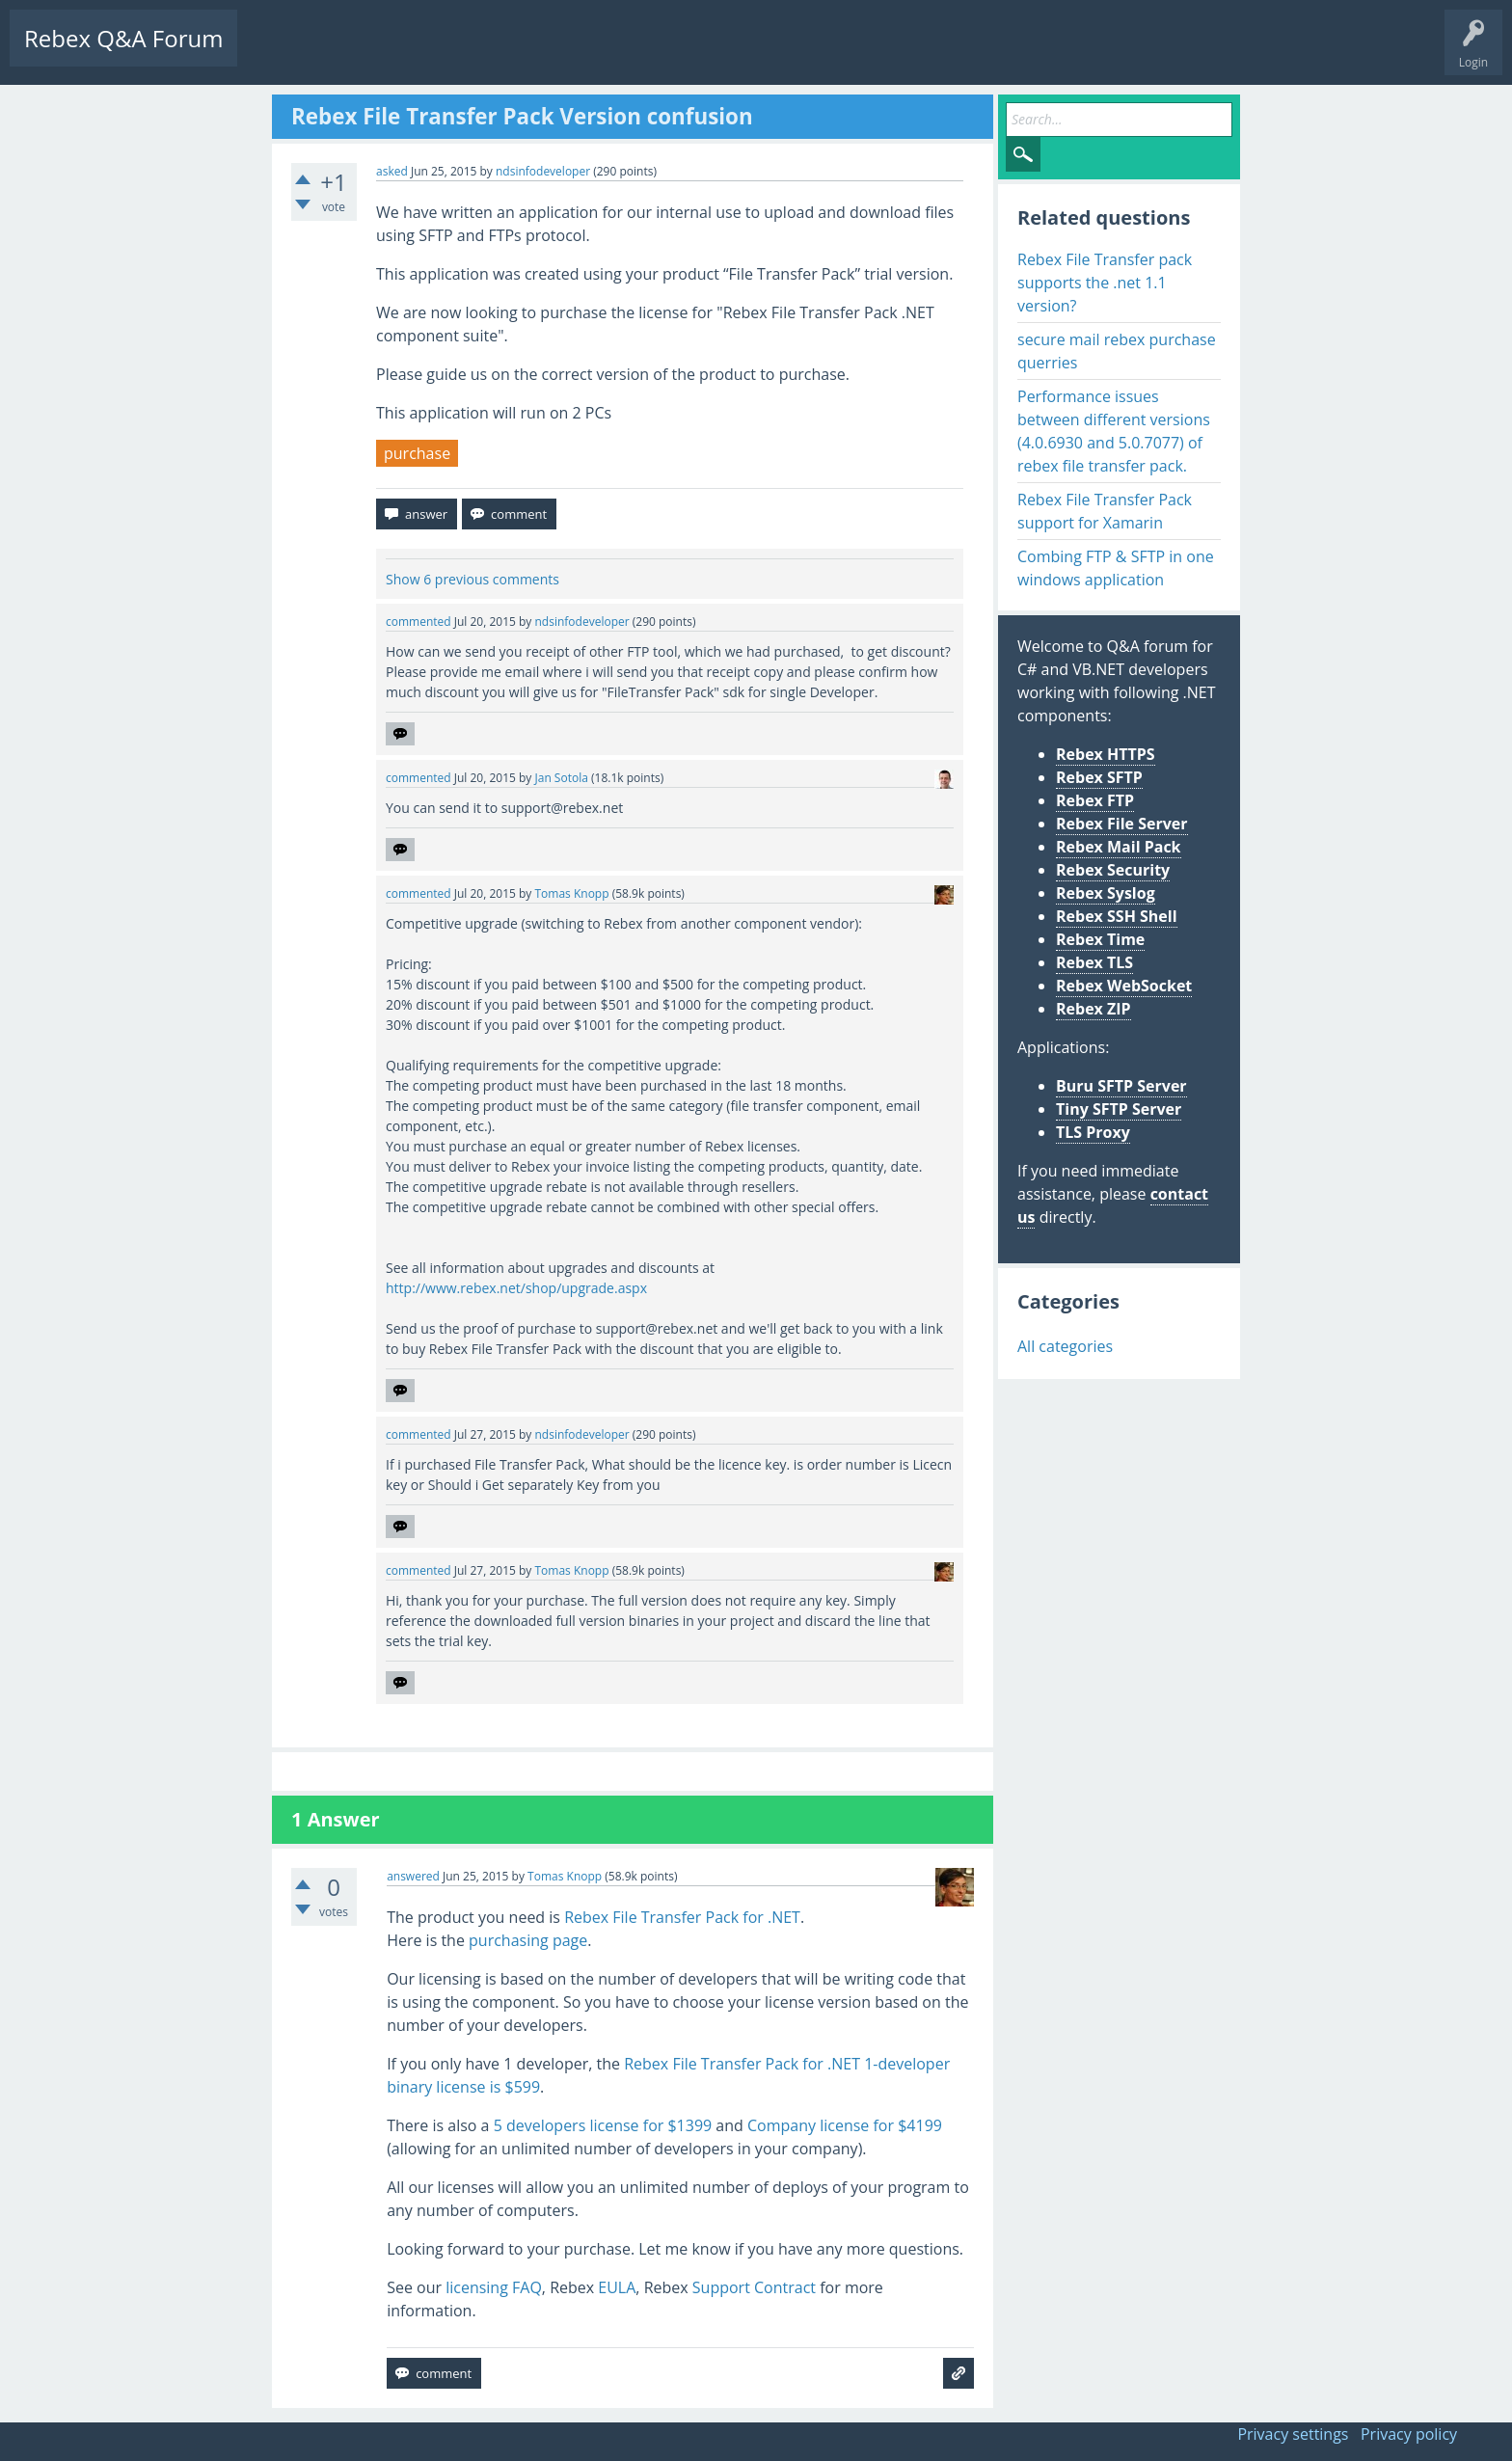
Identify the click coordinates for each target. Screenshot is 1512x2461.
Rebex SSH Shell (1116, 916)
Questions (279, 53)
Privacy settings (1292, 2434)
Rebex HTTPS (1105, 754)
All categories (1065, 1346)
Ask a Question (581, 53)
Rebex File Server (1122, 823)
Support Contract (754, 2287)
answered (413, 1876)
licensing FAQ (494, 2287)
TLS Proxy (1093, 1132)
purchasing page (528, 1940)
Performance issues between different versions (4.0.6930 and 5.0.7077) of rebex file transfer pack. (1113, 431)
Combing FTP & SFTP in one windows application (1115, 568)
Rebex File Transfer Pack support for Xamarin (1104, 511)
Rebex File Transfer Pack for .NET (682, 1917)
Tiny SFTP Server (1118, 1109)
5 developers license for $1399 (603, 2125)
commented (418, 621)
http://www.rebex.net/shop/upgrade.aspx (516, 1288)
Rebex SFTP (1099, 777)
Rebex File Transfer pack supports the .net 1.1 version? (1104, 282)
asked (392, 171)
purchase (417, 453)
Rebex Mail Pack (1118, 846)
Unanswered (363, 53)
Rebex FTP (1095, 800)
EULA (616, 2287)
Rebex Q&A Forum (123, 38)
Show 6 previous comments (472, 579)
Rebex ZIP (1093, 1008)
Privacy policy (1409, 2434)
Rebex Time (1100, 939)
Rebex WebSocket (1124, 985)
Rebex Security (1113, 869)
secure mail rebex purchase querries (1116, 351)
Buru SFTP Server (1121, 1085)
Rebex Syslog (1105, 893)
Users (498, 53)
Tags (438, 53)
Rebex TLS (1094, 962)
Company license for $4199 (844, 2125)
